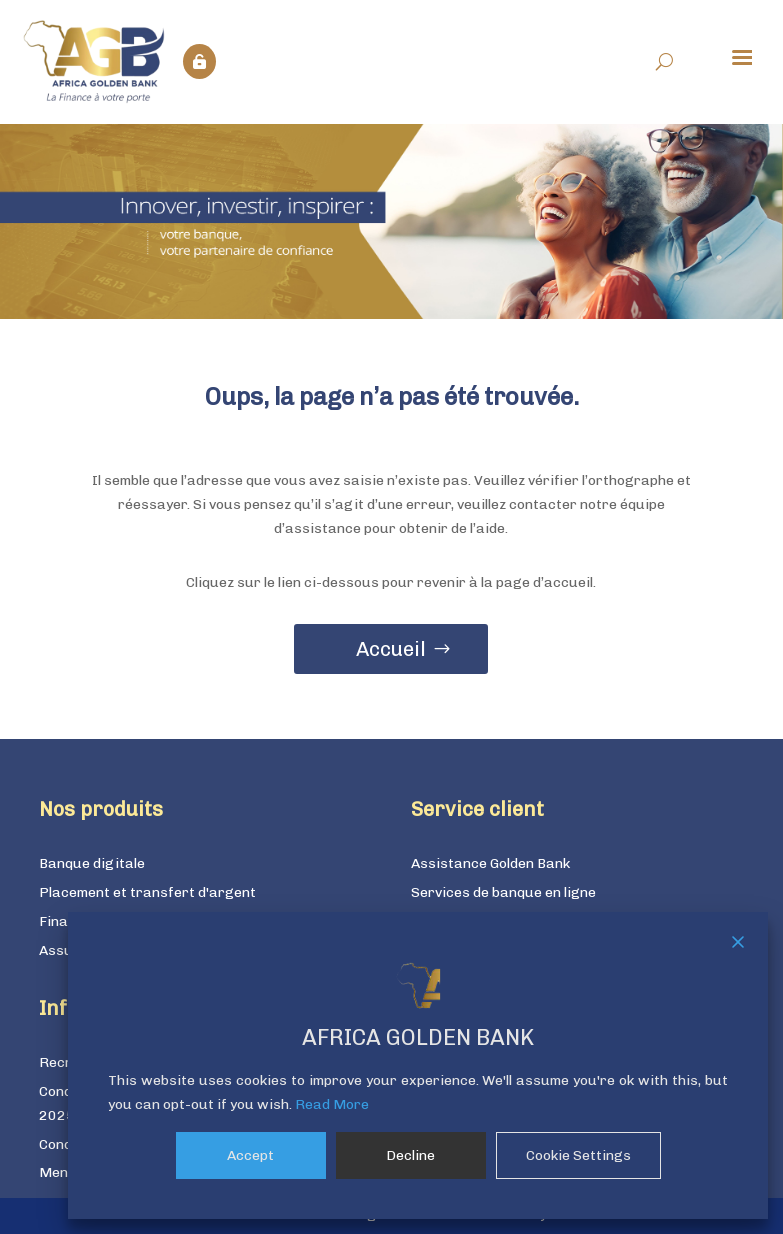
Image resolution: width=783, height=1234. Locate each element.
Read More (332, 1104)
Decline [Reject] (410, 1155)
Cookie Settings (578, 1155)
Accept (250, 1155)
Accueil (391, 649)
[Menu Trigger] (742, 56)
